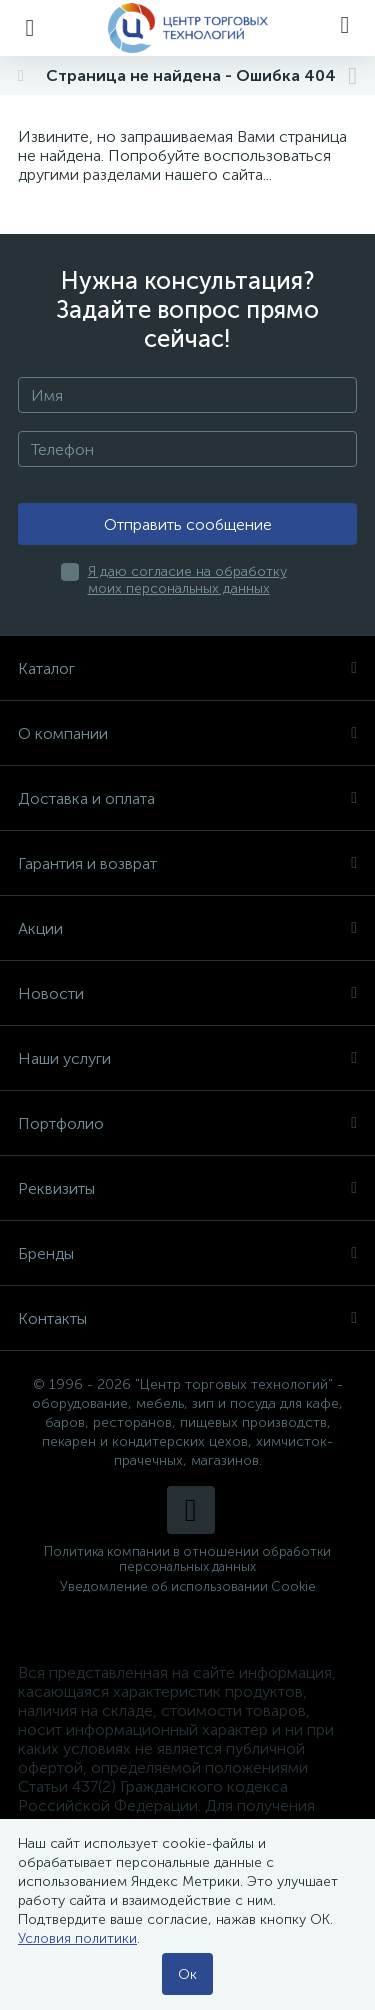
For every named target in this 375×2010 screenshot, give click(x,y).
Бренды (187, 1253)
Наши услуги (187, 1058)
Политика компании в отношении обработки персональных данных (187, 1559)
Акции (187, 928)
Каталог (187, 668)
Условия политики (77, 1938)
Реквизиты (187, 1188)
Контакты (187, 1318)
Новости (187, 993)
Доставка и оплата (187, 798)
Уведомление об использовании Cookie (188, 1586)
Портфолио (187, 1123)
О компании (187, 733)
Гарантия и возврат (187, 863)
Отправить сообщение (188, 524)
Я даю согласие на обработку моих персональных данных (187, 580)
